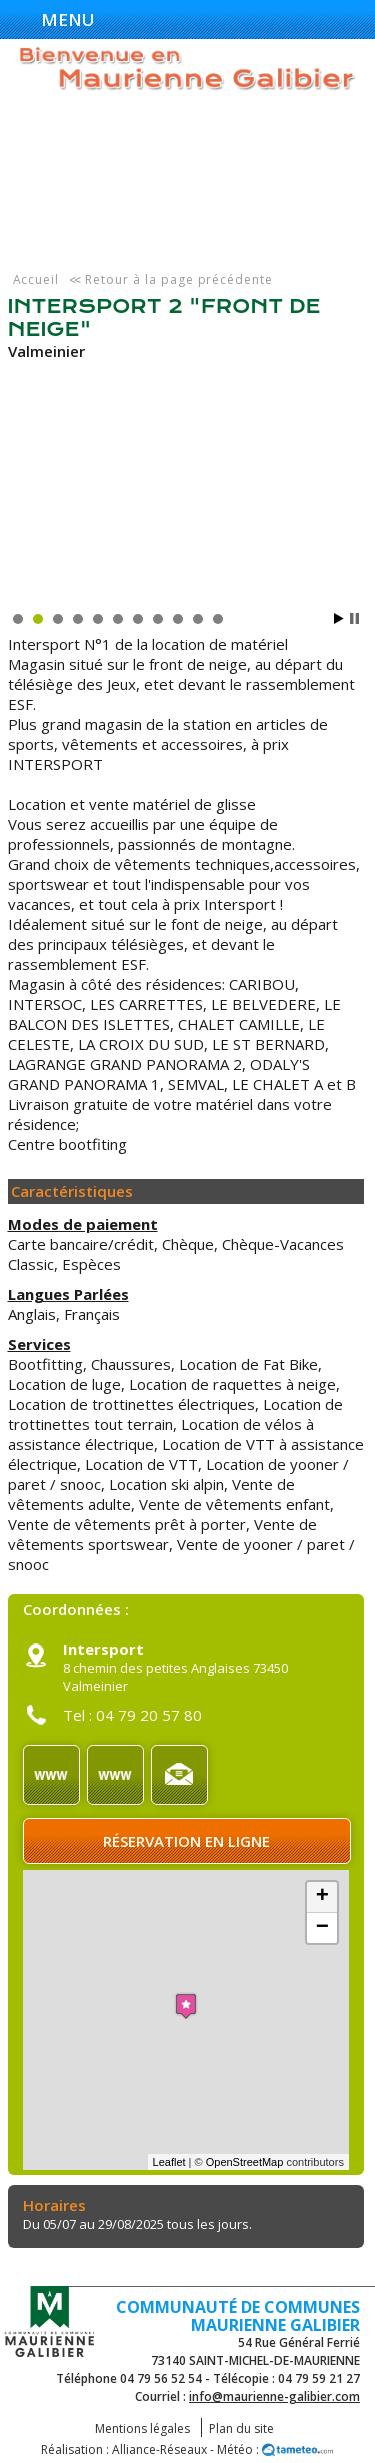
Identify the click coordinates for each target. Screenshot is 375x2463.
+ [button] (322, 1897)
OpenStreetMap (245, 2162)
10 (198, 619)
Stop (354, 618)
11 (218, 619)
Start (339, 618)
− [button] (322, 1928)
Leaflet (169, 2162)
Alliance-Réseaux (159, 2449)
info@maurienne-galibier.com (274, 2396)
